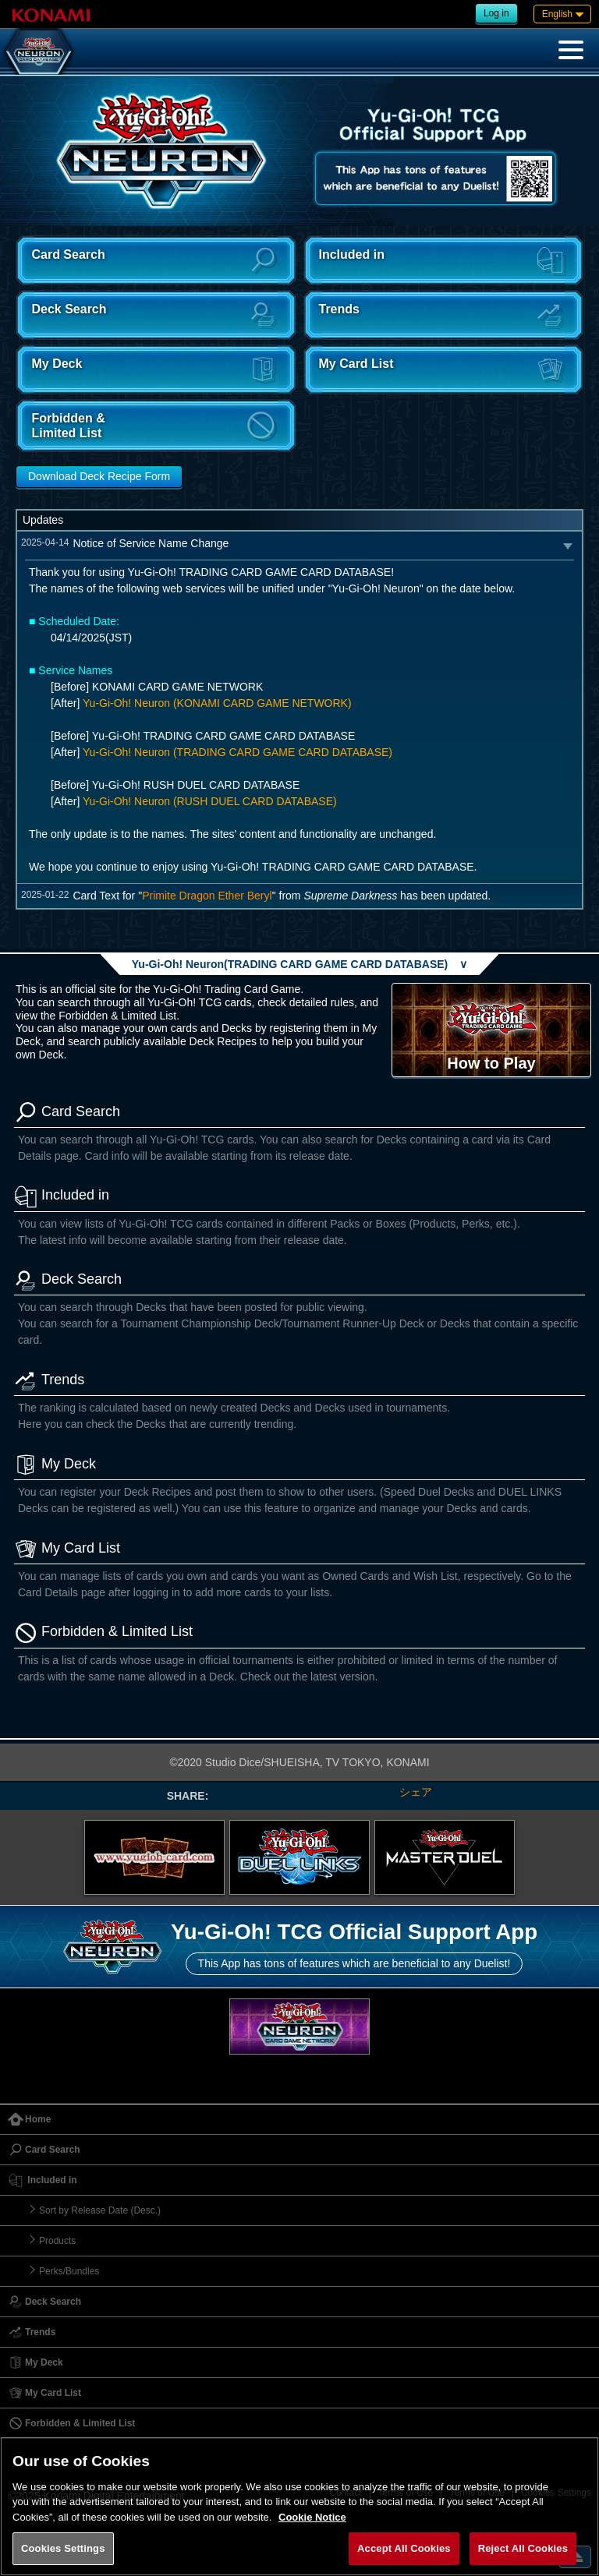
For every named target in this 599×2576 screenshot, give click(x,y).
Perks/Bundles (69, 2271)
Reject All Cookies (523, 2548)
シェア (415, 1792)
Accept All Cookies (404, 2548)
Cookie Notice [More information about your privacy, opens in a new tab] (312, 2517)
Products (57, 2240)
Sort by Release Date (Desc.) (100, 2210)
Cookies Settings (63, 2548)
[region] (299, 2506)
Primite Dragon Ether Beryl (207, 895)
